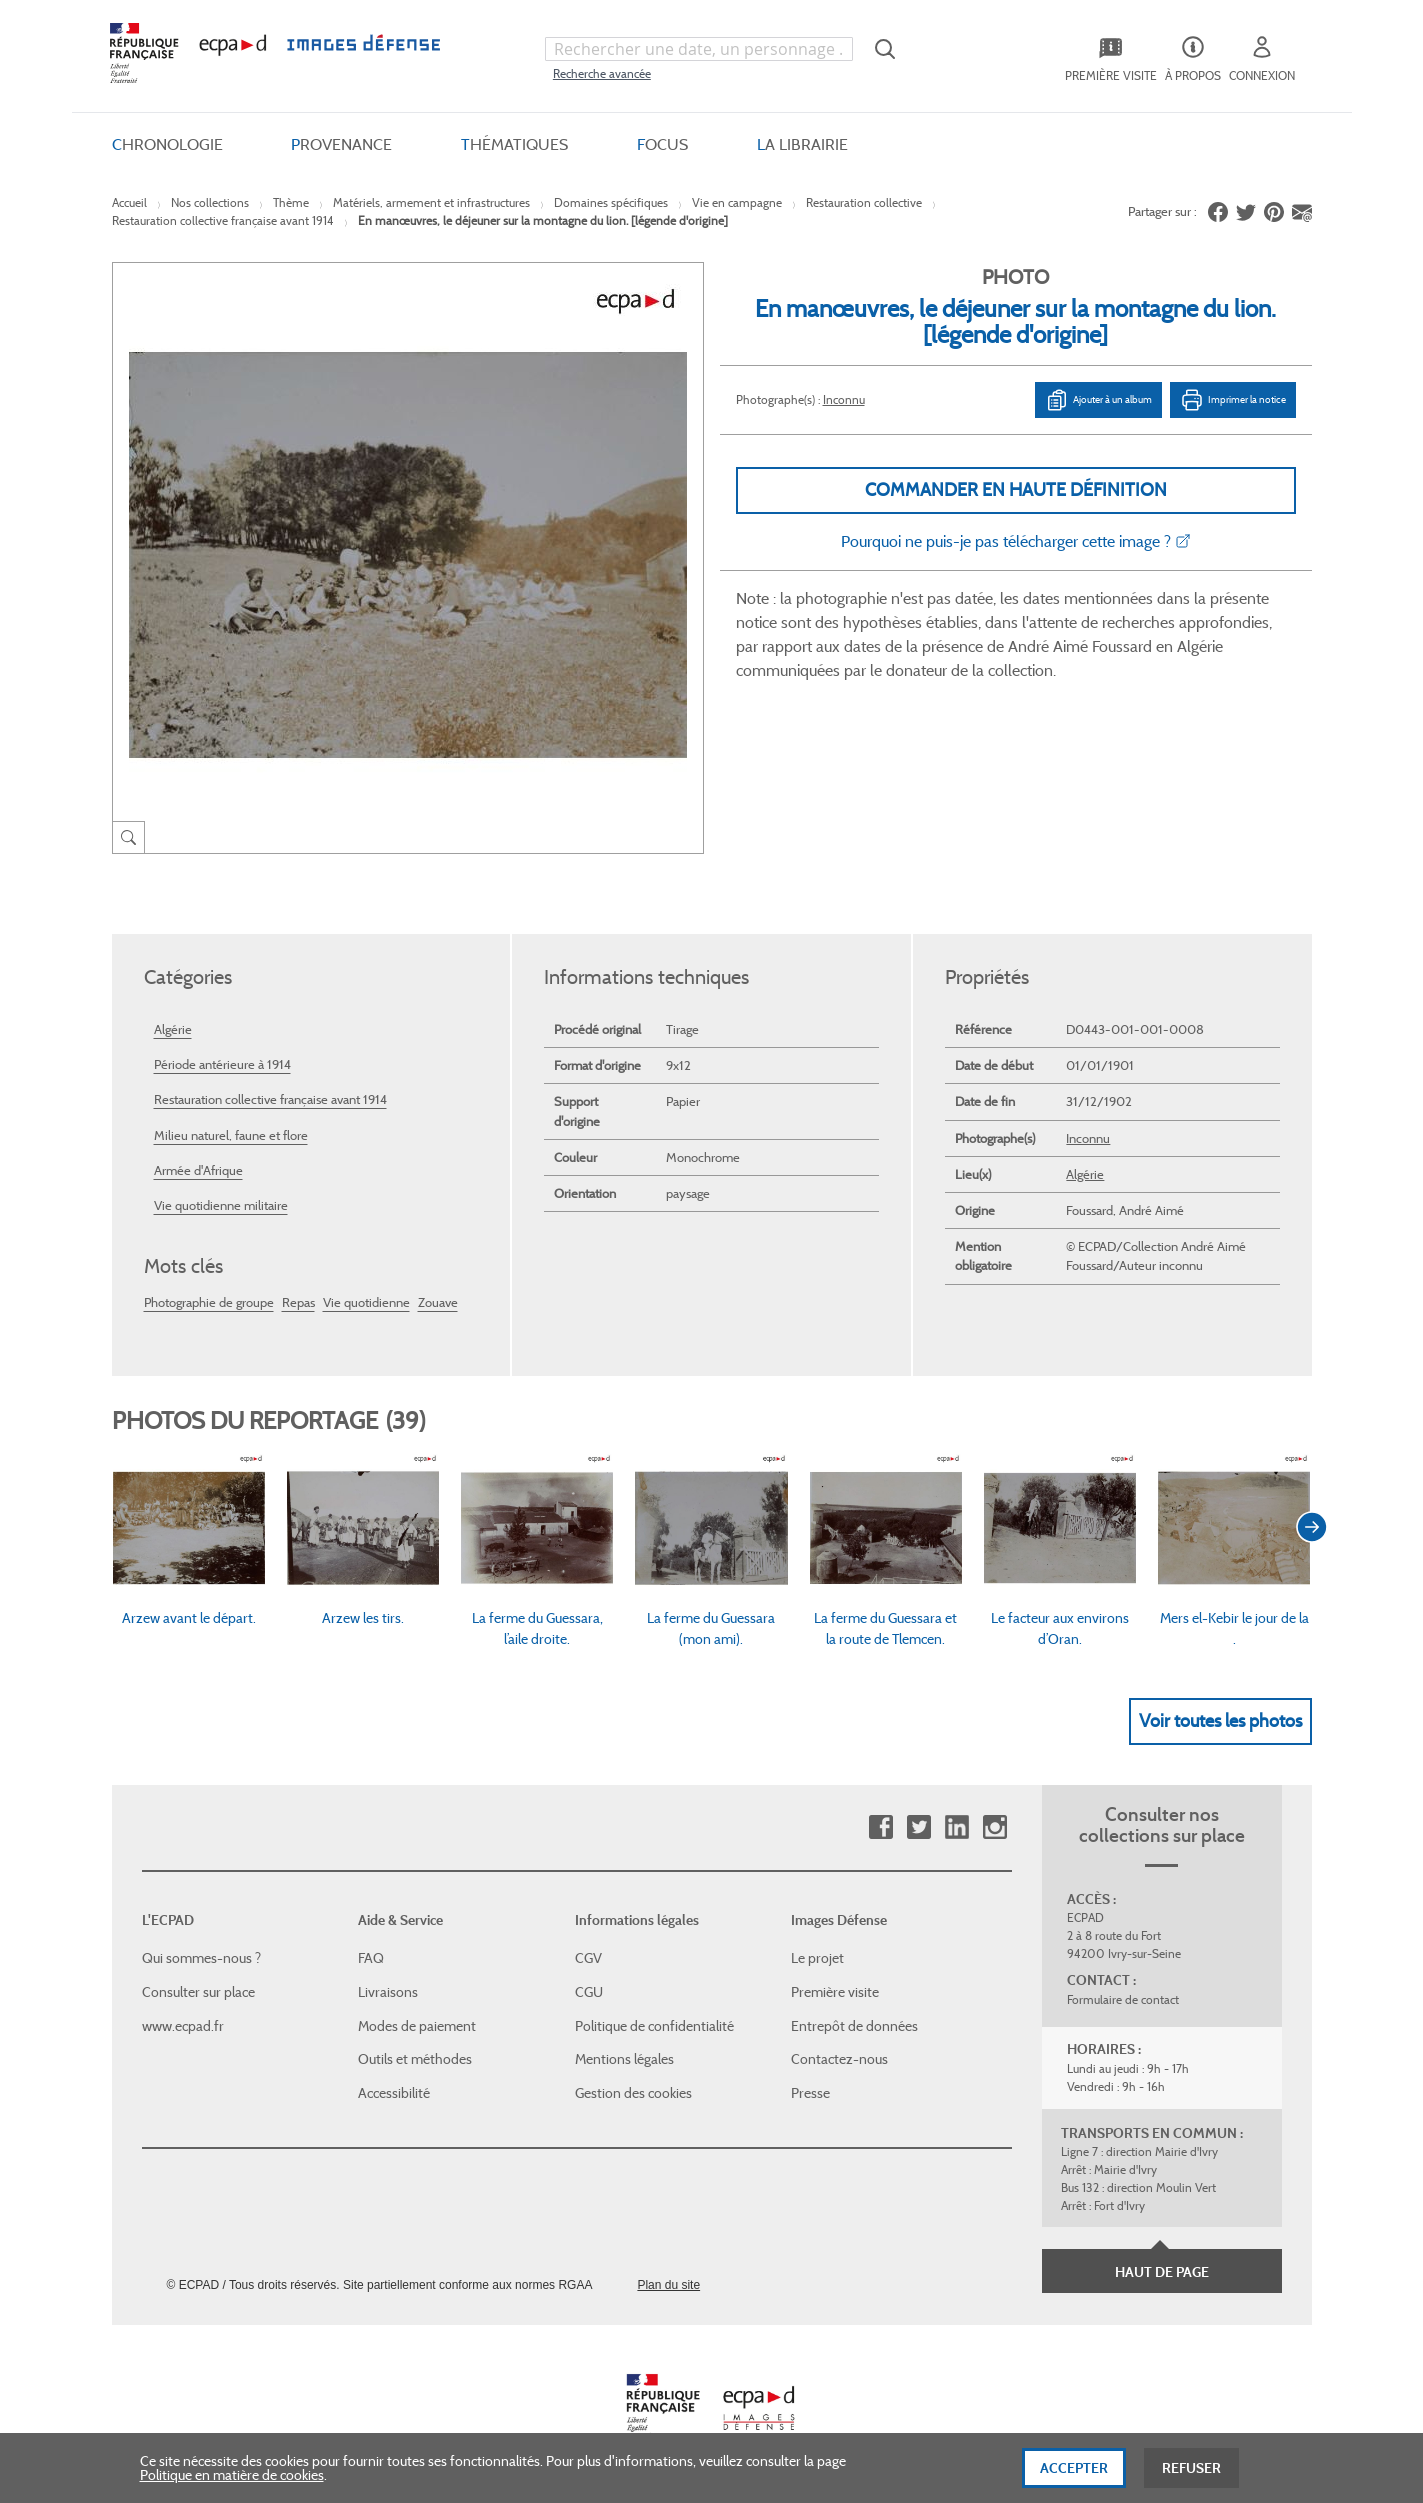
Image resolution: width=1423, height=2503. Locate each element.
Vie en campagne (737, 202)
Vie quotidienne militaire (221, 1205)
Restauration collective (864, 202)
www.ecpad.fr (183, 2026)
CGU (589, 1992)
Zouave (438, 1302)
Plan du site (668, 2285)
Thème (291, 202)
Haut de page (1162, 2272)
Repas (298, 1302)
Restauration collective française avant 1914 (223, 220)
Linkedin (956, 1827)
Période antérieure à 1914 (222, 1064)
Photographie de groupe (209, 1302)
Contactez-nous (839, 2059)
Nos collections (210, 202)
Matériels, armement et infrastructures (431, 202)
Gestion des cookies (633, 2093)
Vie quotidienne (366, 1302)
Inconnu (844, 399)
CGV (588, 1958)
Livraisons (388, 1992)
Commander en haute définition (1016, 490)
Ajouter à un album (1098, 400)
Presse (810, 2093)
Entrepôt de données (854, 2026)
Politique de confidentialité (654, 2026)
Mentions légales (624, 2059)
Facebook (880, 1827)
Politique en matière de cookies (232, 2488)
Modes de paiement (417, 2026)
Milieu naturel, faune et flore (231, 1135)
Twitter (918, 1827)
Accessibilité (394, 2093)
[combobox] (699, 49)
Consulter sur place (198, 1992)
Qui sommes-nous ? (201, 1958)
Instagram (994, 1827)
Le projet (817, 1958)
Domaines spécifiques (611, 202)
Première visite (835, 1992)
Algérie (173, 1029)
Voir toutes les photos (1220, 1721)
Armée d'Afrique (198, 1170)
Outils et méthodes (415, 2059)
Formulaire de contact (1123, 1999)
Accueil (129, 202)
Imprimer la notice (1233, 400)
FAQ (371, 1958)
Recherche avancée (602, 73)
